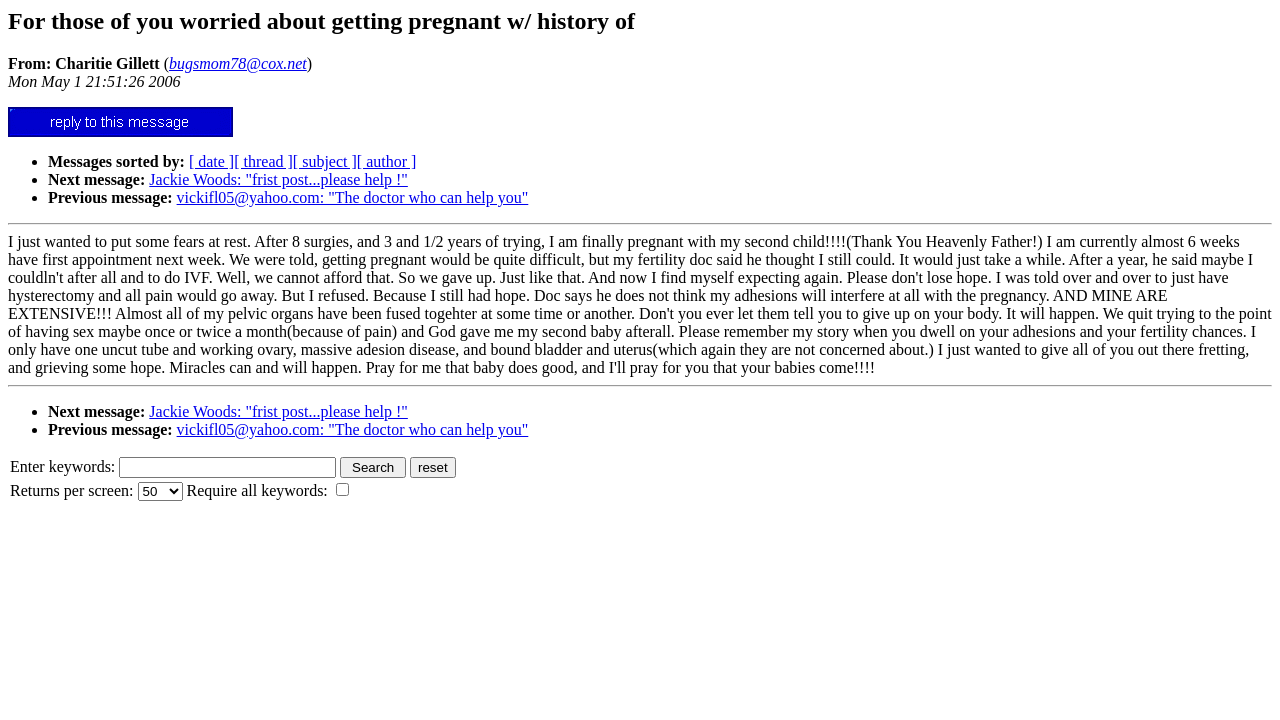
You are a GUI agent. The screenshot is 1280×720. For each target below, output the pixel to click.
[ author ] (387, 161)
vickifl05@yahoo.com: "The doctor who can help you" (353, 197)
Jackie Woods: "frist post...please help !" (278, 179)
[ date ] (211, 161)
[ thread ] (263, 161)
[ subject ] (325, 161)
